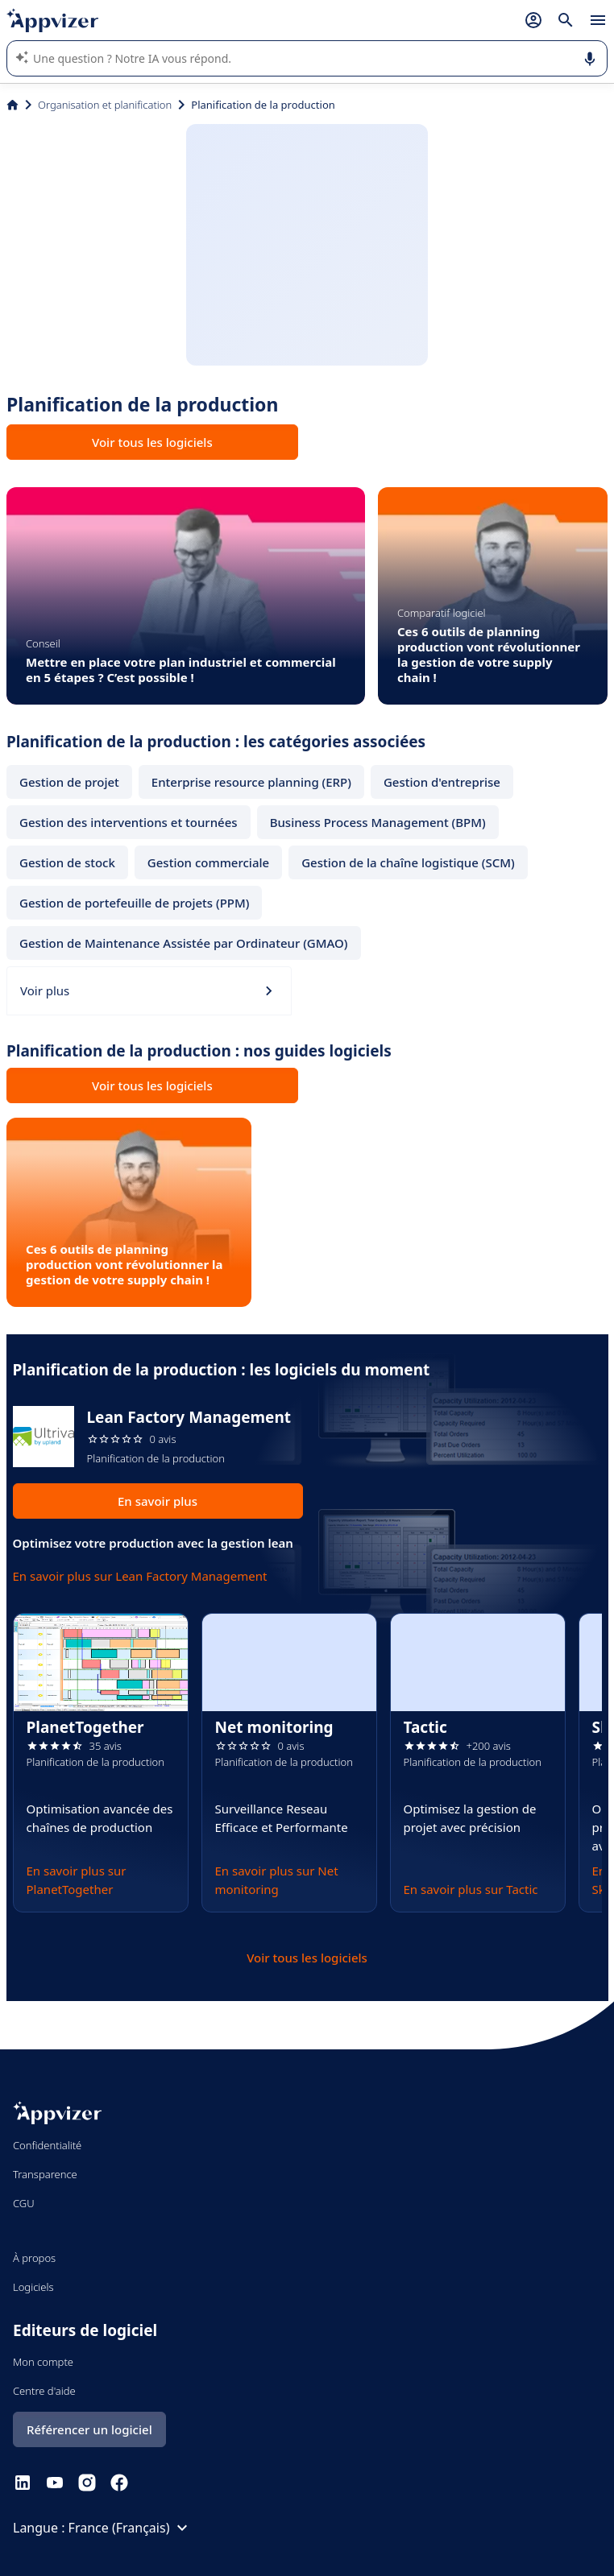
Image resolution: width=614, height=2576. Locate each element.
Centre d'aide (44, 2391)
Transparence (45, 2174)
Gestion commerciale (208, 862)
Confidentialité (47, 2145)
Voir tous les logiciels (152, 442)
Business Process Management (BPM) (378, 822)
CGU (24, 2203)
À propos (34, 2258)
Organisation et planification (105, 104)
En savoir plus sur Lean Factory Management (140, 1576)
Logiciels (33, 2287)
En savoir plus (157, 1501)
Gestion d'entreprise (442, 782)
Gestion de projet (69, 782)
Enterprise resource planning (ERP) (251, 782)
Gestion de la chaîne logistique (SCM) (408, 862)
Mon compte (43, 2362)
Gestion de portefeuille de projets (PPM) (134, 903)
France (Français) (130, 2527)
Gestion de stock (67, 862)
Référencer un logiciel (89, 2429)
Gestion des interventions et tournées (128, 822)
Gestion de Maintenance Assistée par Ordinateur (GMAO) (183, 943)
